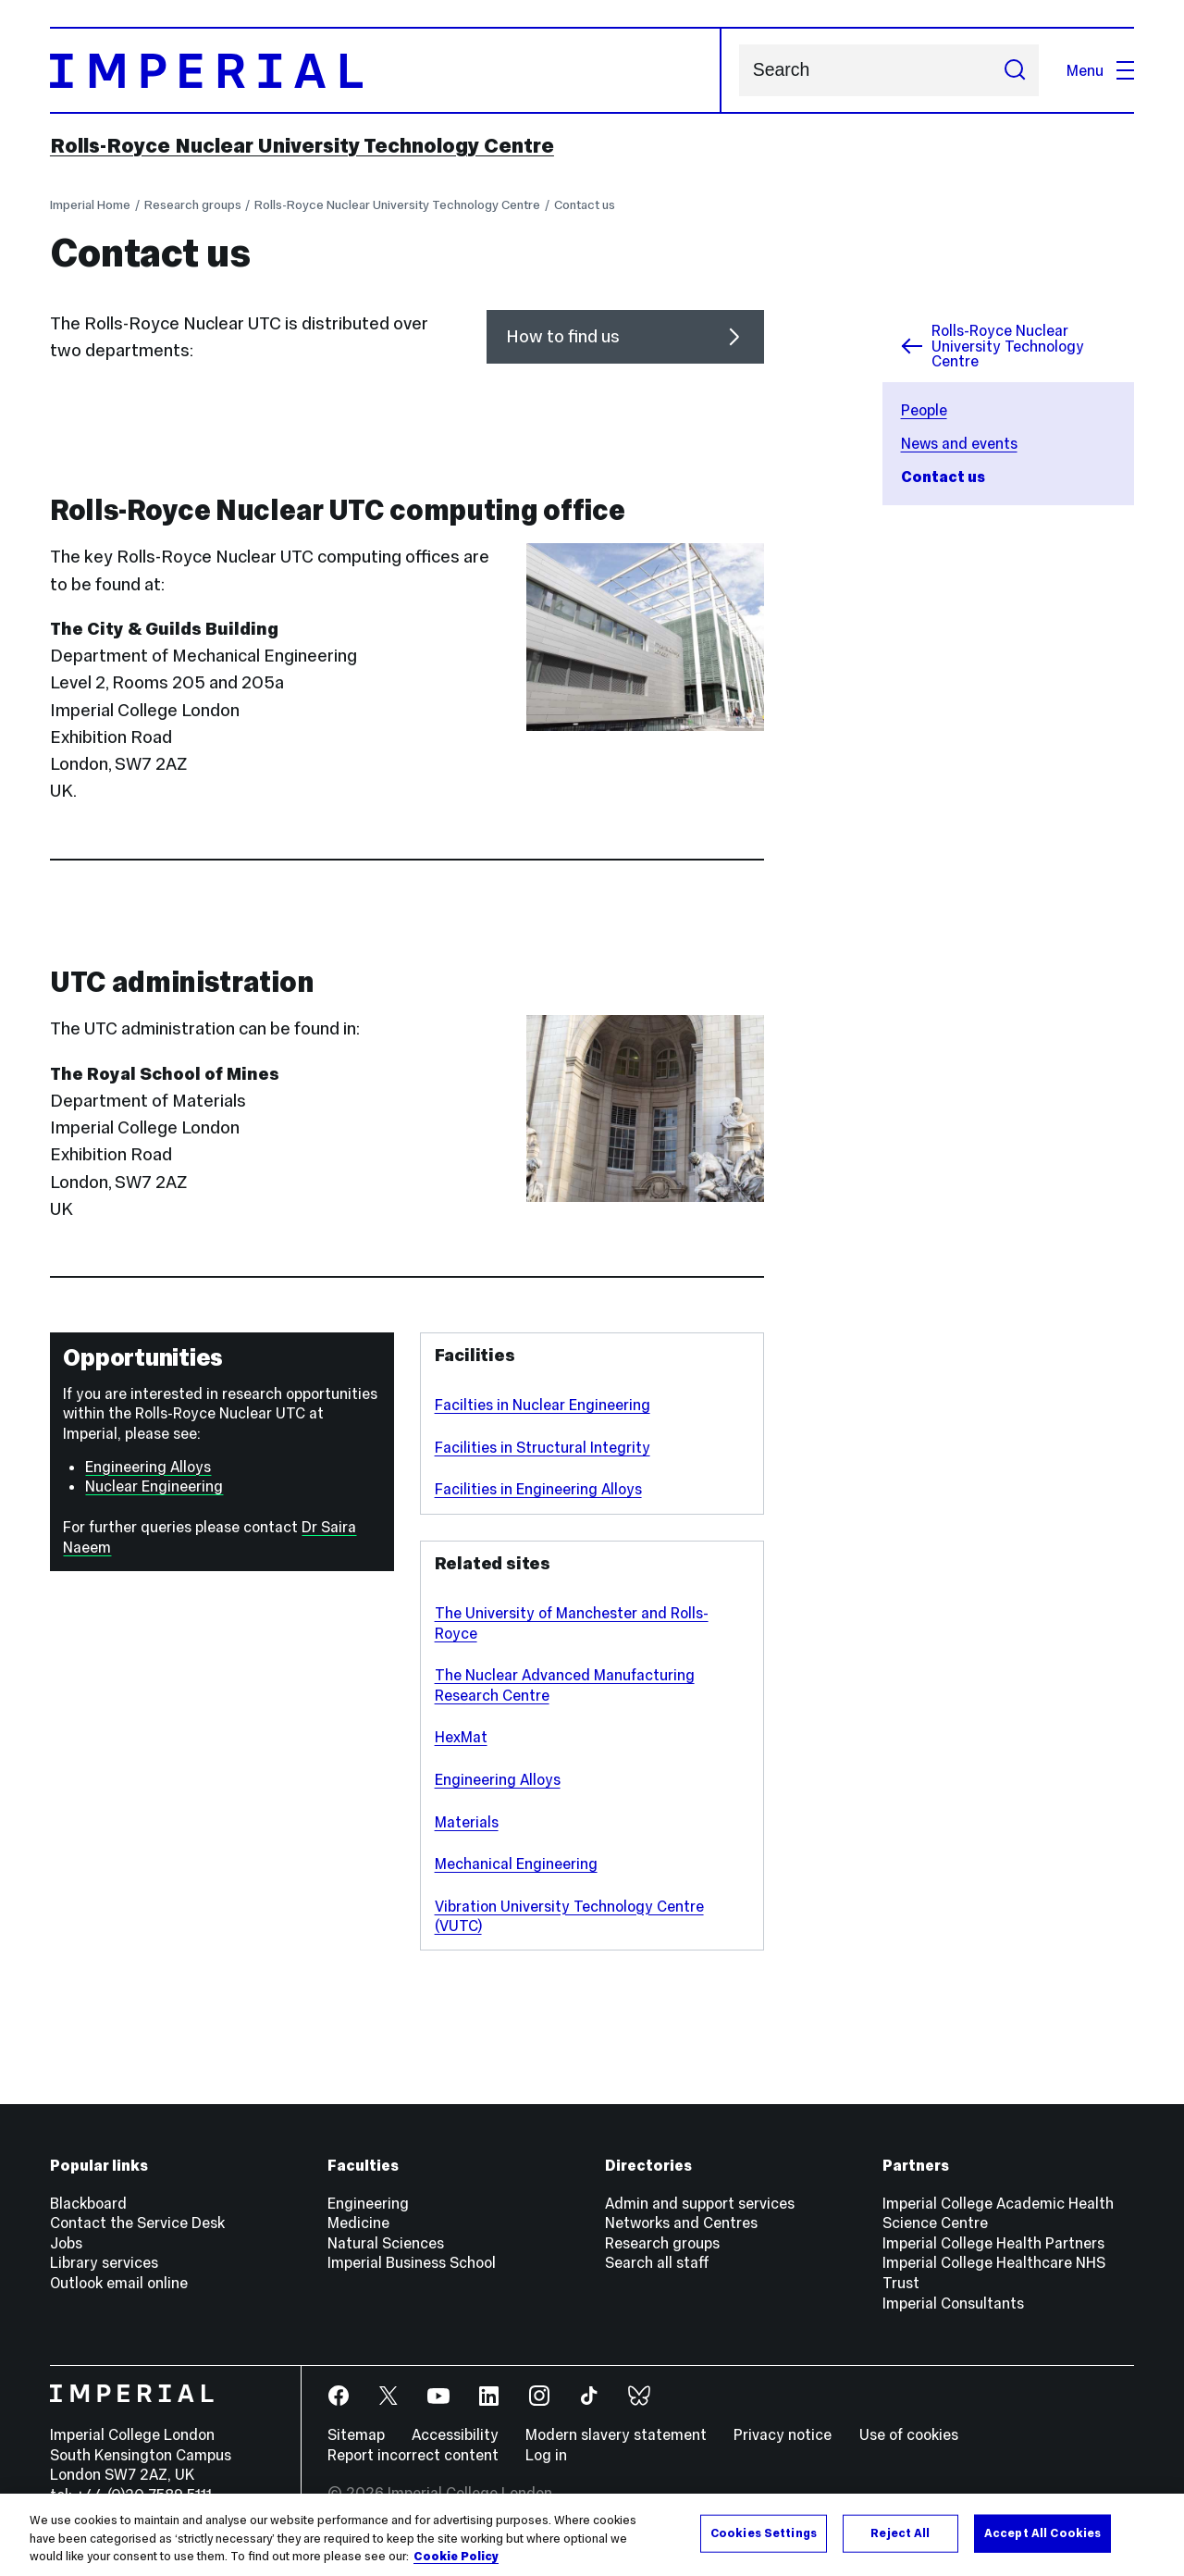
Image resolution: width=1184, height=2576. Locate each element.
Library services (104, 2262)
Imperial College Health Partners (993, 2243)
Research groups (192, 205)
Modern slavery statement (616, 2434)
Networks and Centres (681, 2222)
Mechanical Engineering (516, 1863)
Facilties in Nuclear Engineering (542, 1404)
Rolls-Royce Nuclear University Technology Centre (302, 145)
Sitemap (356, 2434)
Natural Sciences (385, 2243)
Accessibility (455, 2434)
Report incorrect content (413, 2455)
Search (738, 70)
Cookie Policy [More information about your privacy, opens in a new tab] (456, 2556)
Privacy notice (783, 2434)
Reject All (900, 2532)
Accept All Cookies (1042, 2532)
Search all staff (657, 2262)
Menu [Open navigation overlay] (1100, 70)
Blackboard (88, 2203)
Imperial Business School (411, 2262)
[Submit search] (1014, 70)
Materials (467, 1822)
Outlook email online (119, 2282)
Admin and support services (700, 2203)
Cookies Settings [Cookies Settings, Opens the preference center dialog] (763, 2532)
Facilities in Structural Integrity (542, 1447)
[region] (592, 2535)
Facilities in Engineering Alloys (538, 1489)
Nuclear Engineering (154, 1486)
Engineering (368, 2203)
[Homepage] (386, 70)
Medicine (358, 2222)
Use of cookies (908, 2434)
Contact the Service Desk (137, 2222)
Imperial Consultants (953, 2303)
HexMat (461, 1737)
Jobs (66, 2243)
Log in (546, 2455)
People (924, 410)
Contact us (584, 205)
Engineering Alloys (148, 1466)
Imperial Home (90, 205)
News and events (959, 443)
